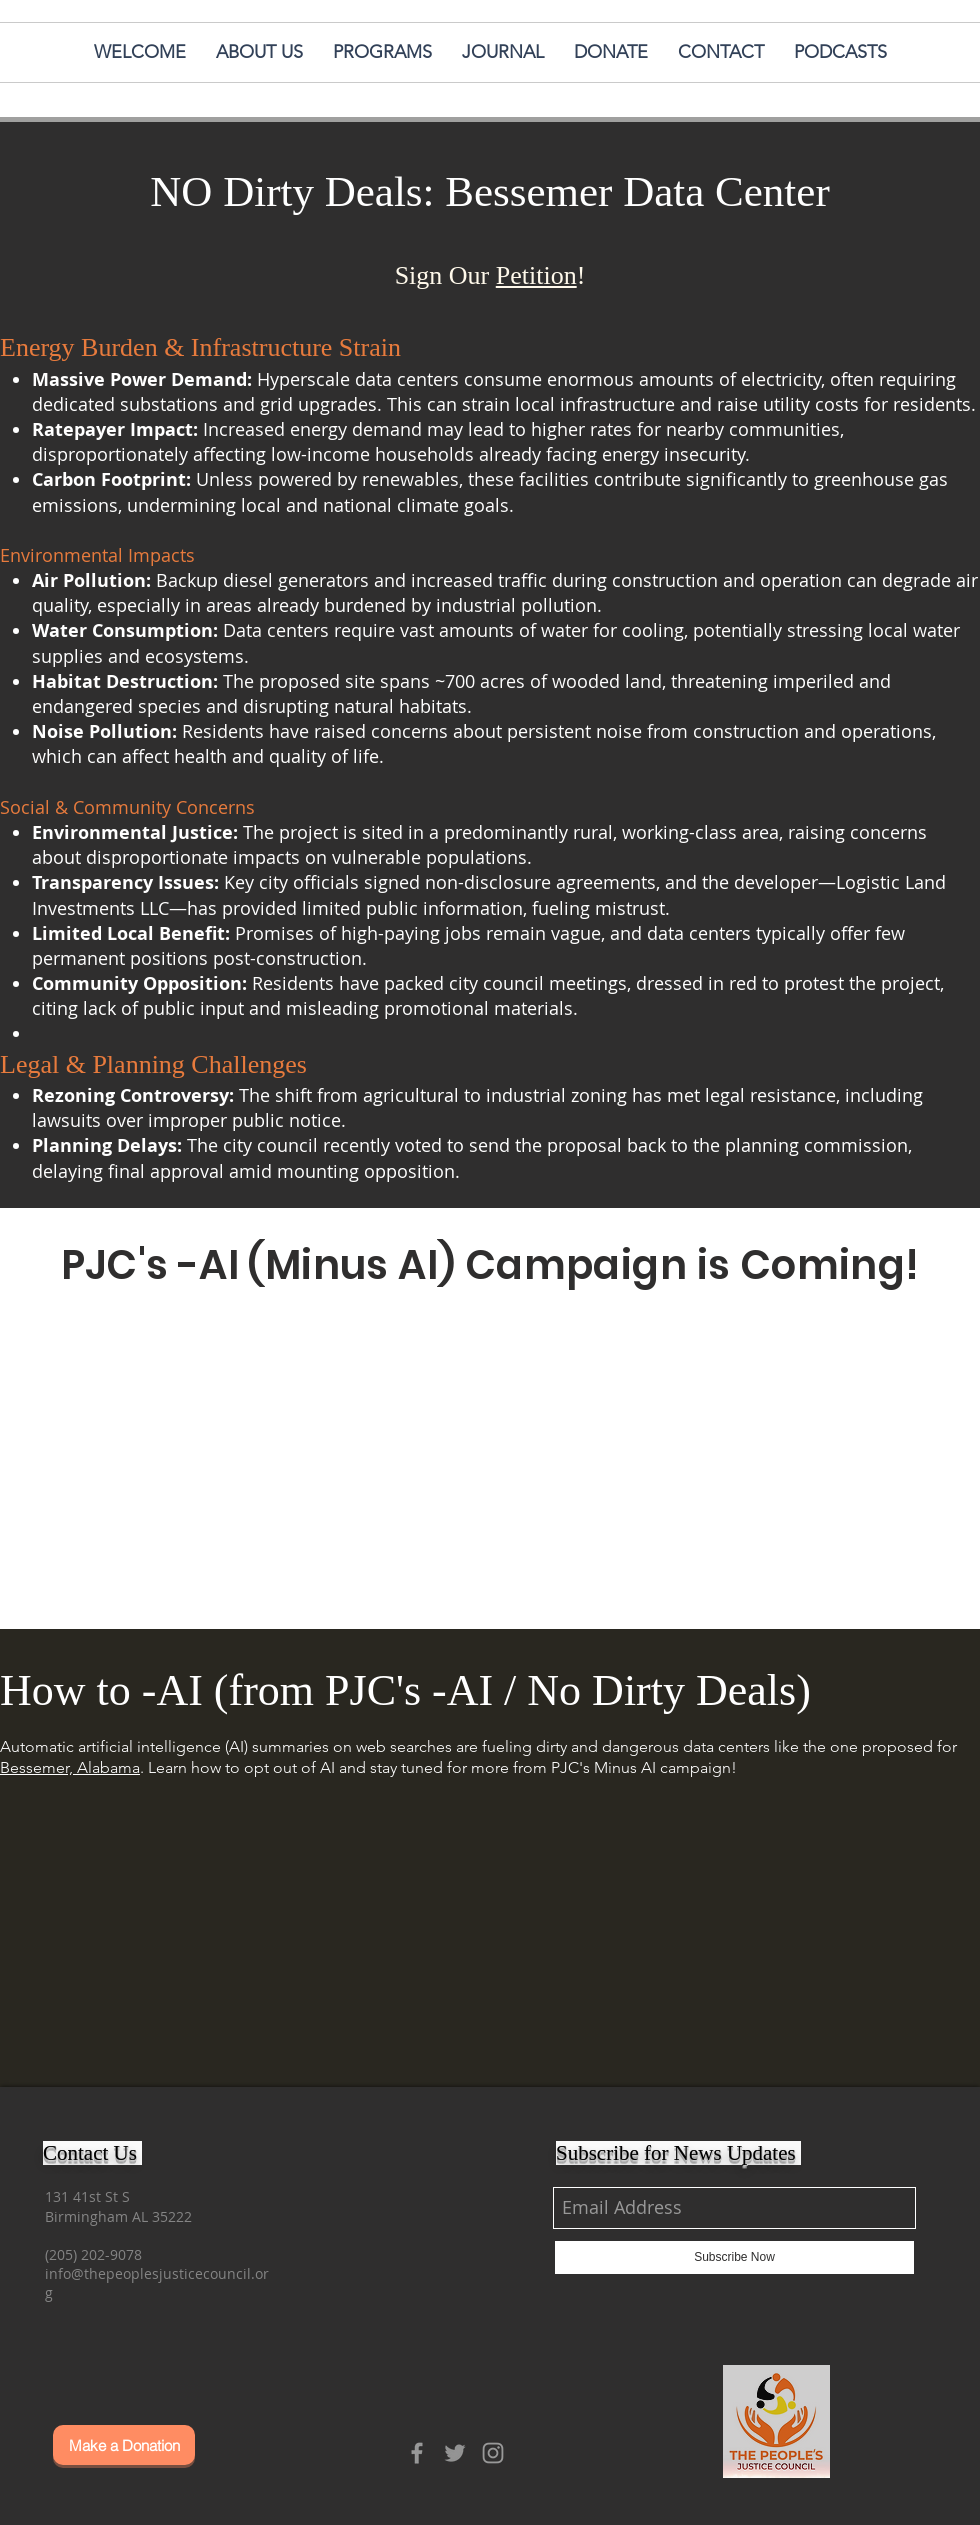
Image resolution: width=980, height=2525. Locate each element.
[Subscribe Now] (734, 2257)
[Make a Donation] (124, 2445)
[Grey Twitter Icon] (455, 2453)
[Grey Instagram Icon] (493, 2453)
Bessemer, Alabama (70, 1767)
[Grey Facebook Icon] (417, 2453)
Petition (536, 275)
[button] (840, 52)
